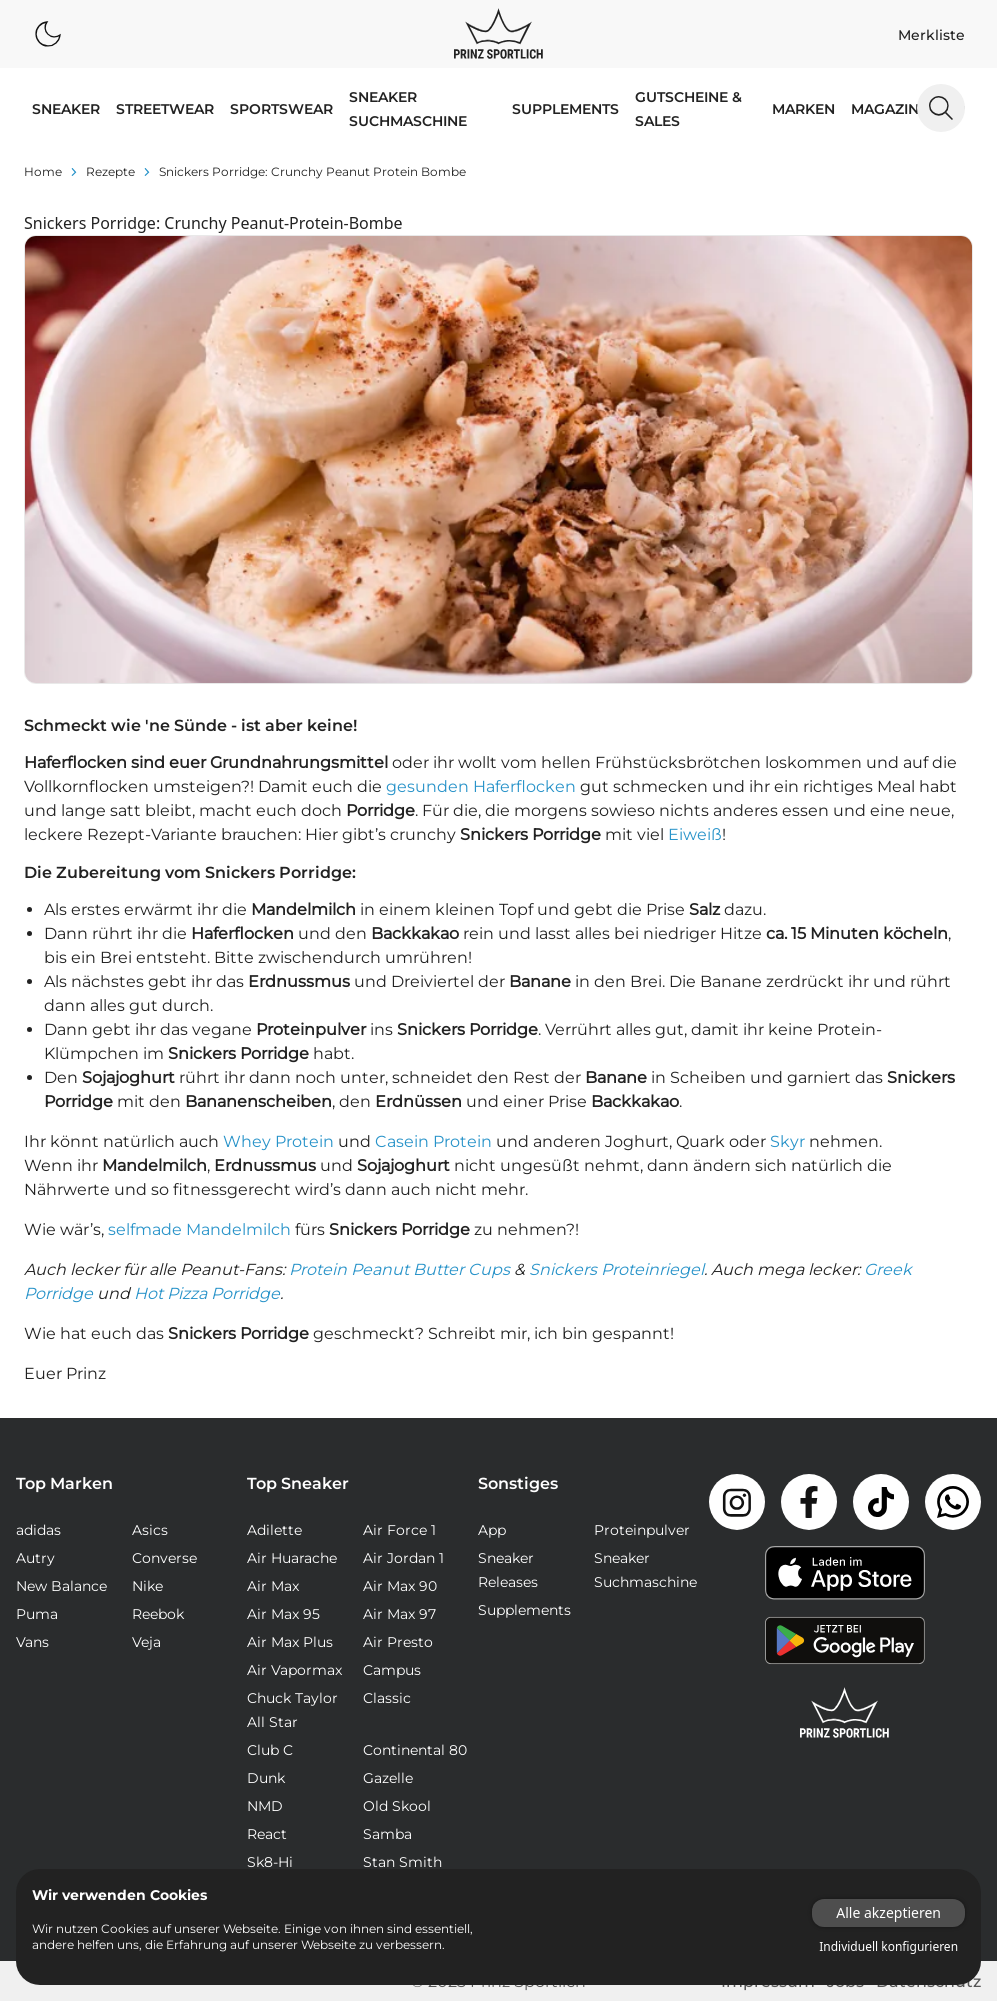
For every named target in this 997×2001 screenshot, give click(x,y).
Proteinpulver (642, 1530)
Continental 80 (415, 1750)
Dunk (266, 1778)
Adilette (274, 1530)
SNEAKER (66, 109)
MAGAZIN (885, 109)
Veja (146, 1642)
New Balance (61, 1586)
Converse (164, 1558)
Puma (37, 1614)
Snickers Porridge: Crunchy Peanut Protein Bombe (312, 171)
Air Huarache (292, 1558)
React (267, 1834)
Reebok (158, 1614)
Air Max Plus (290, 1642)
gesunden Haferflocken (481, 786)
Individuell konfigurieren (888, 1947)
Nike (147, 1586)
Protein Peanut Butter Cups (399, 1269)
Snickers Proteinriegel (616, 1269)
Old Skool (397, 1806)
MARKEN (803, 109)
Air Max (273, 1586)
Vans (32, 1642)
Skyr (787, 1141)
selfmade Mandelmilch (199, 1229)
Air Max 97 (399, 1614)
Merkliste (931, 35)
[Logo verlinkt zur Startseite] (498, 34)
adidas (38, 1530)
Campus (392, 1670)
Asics (150, 1530)
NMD (265, 1806)
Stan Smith (402, 1862)
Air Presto (398, 1642)
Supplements (565, 109)
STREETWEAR (165, 109)
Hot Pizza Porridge (207, 1293)
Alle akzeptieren (888, 1912)
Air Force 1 (399, 1530)
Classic (387, 1698)
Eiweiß (695, 834)
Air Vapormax (294, 1670)
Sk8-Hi (270, 1862)
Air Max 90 (400, 1586)
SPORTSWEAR (281, 109)
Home (43, 171)
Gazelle (388, 1778)
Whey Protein (278, 1141)
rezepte (110, 171)
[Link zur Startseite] (845, 1713)
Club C (270, 1750)
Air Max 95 (283, 1614)
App (492, 1530)
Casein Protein (433, 1141)
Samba (387, 1834)
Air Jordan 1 (403, 1558)
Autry (35, 1558)
